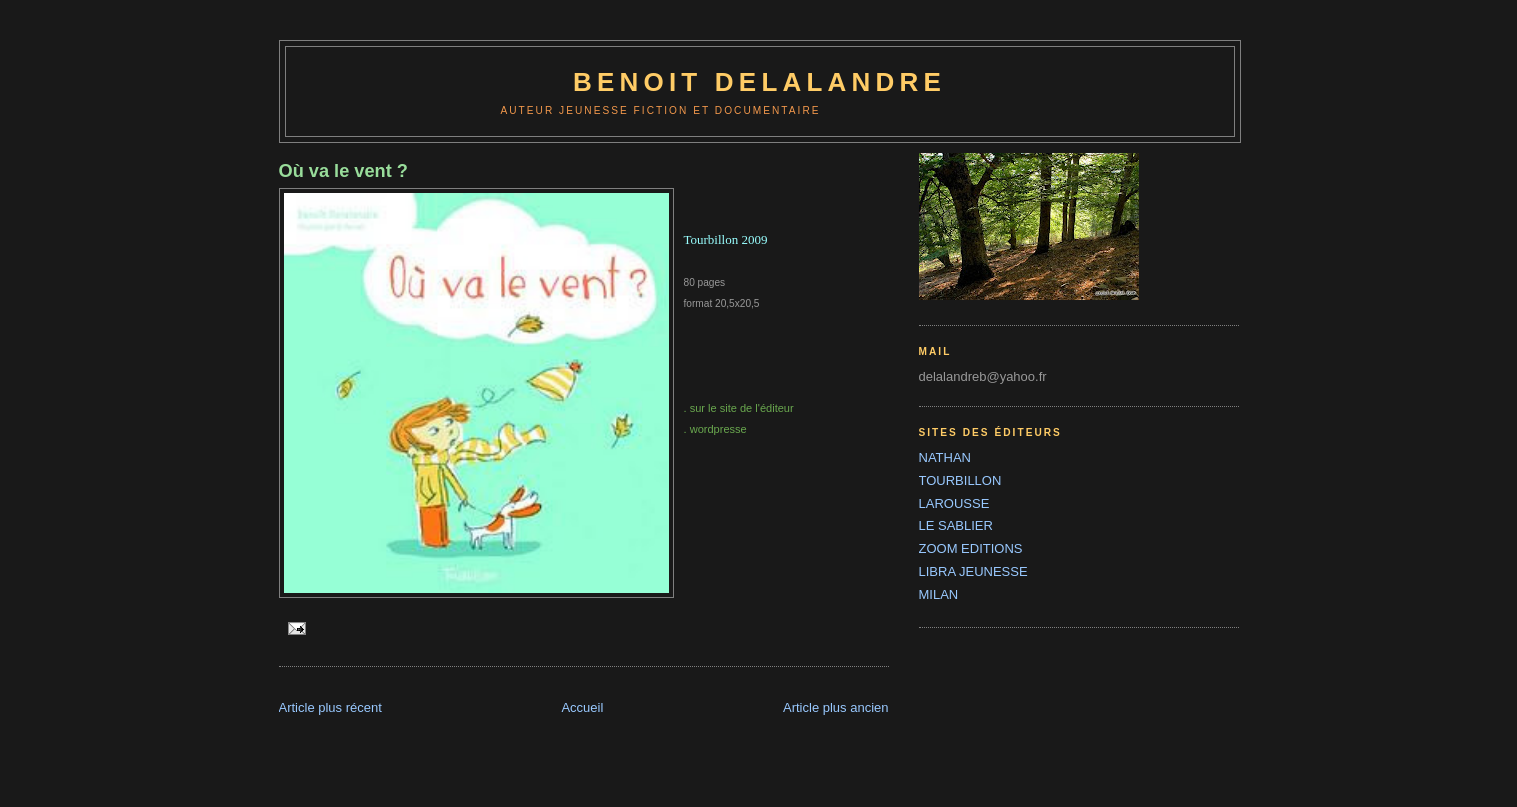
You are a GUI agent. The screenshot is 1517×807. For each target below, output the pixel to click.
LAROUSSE (954, 503)
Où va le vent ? (343, 171)
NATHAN (945, 457)
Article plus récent (330, 707)
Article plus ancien (836, 707)
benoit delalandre (759, 82)
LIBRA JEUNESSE (973, 571)
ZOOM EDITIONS (971, 548)
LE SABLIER (956, 525)
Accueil (582, 707)
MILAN (939, 594)
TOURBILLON (960, 480)
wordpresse (718, 429)
